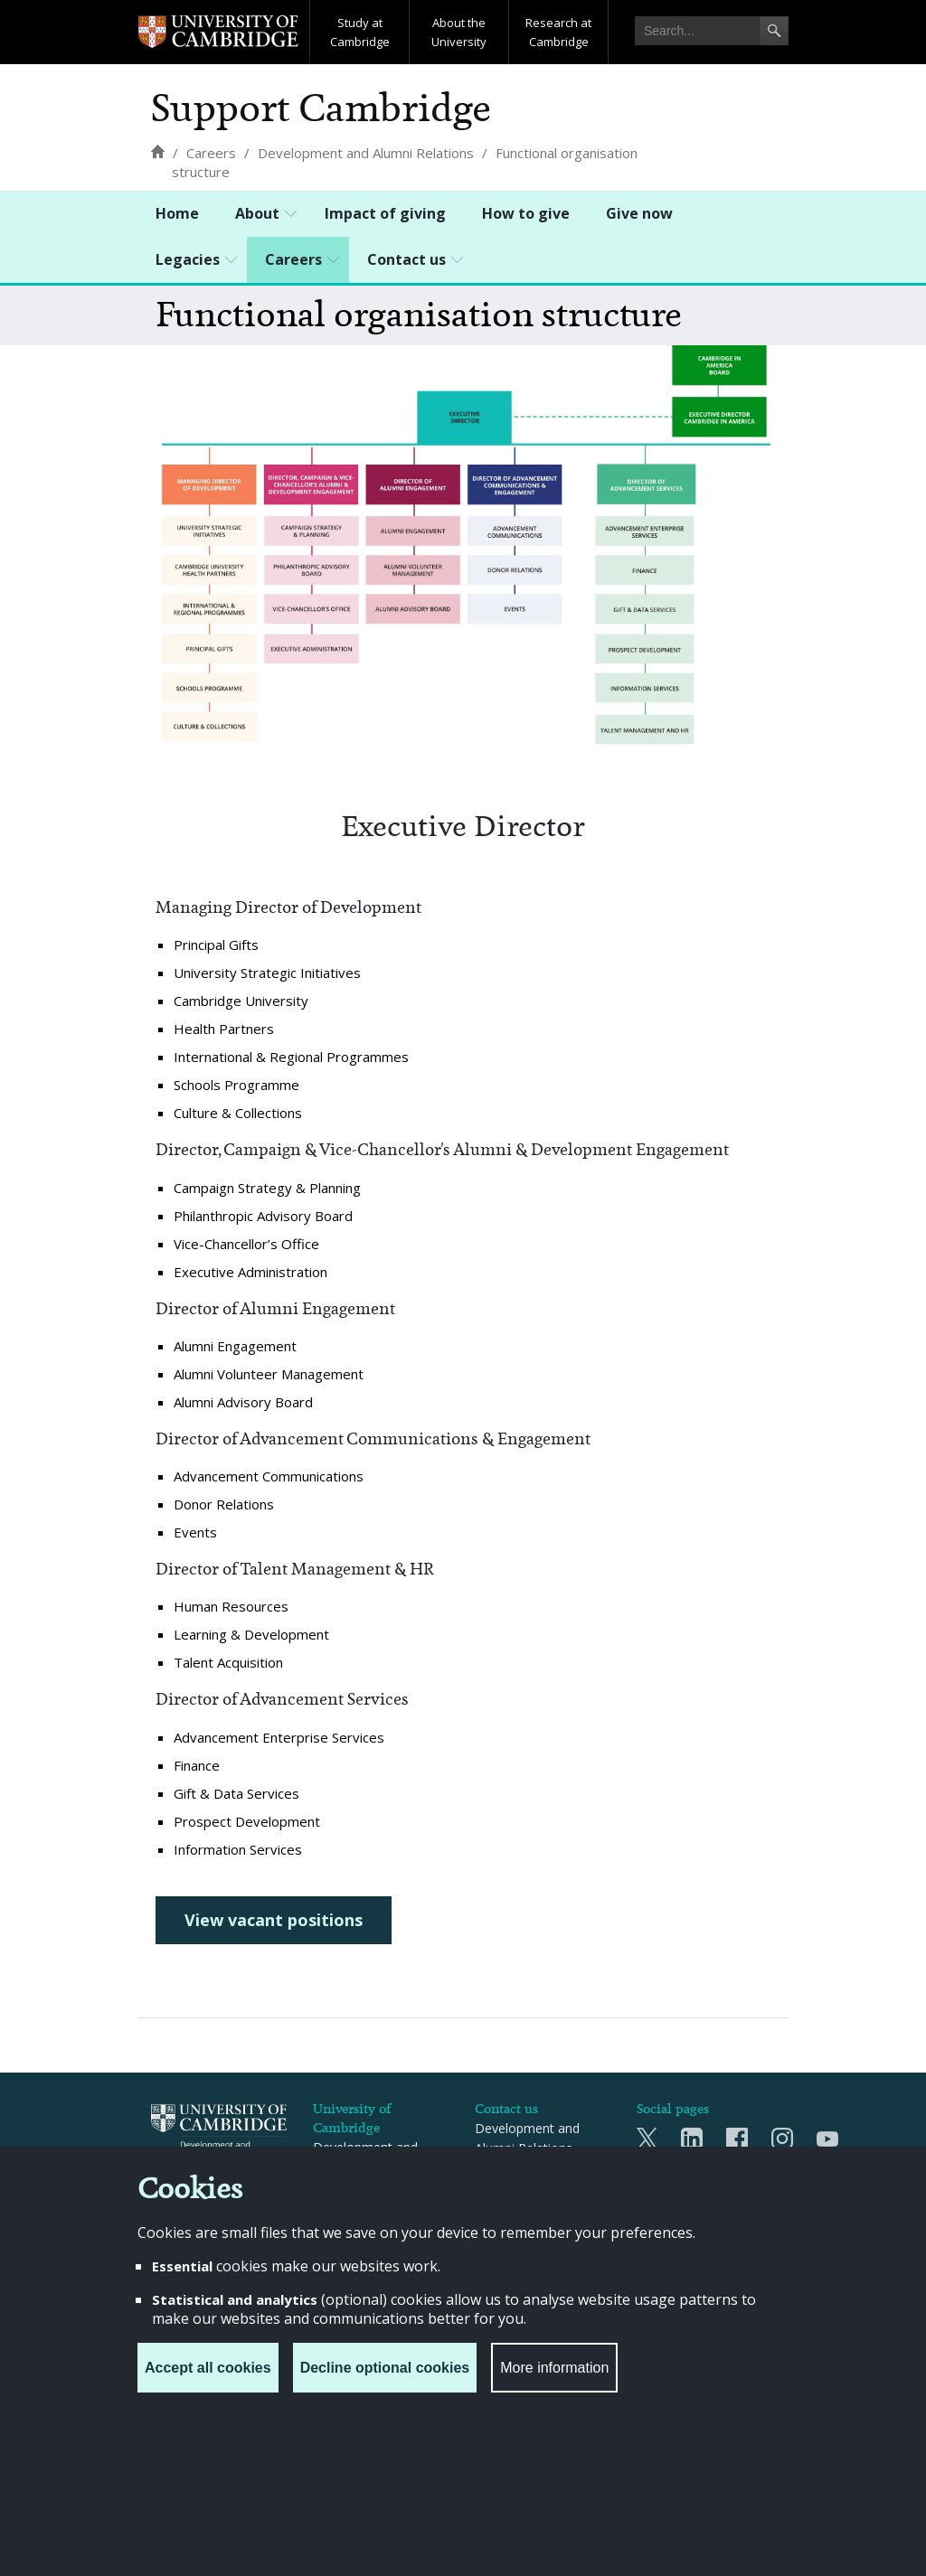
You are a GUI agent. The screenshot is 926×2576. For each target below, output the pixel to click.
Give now (639, 213)
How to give (526, 213)
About (257, 213)
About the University (459, 32)
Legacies (188, 259)
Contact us (406, 259)
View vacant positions (273, 1920)
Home (177, 213)
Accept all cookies (208, 2367)
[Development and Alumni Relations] (365, 153)
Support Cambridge (321, 108)
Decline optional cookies (385, 2367)
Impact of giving (385, 213)
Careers (293, 259)
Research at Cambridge (558, 32)
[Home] (157, 151)
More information (554, 2367)
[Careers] (211, 153)
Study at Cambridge (360, 32)
